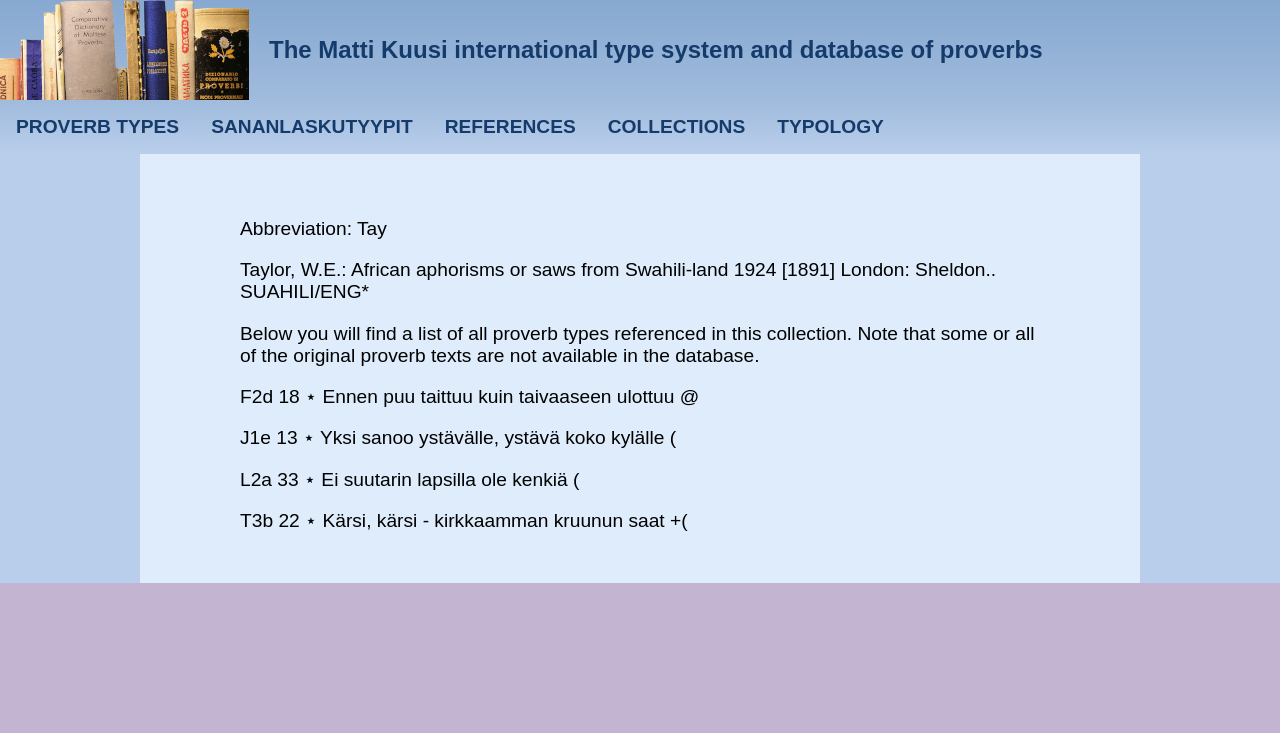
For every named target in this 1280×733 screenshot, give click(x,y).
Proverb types (97, 126)
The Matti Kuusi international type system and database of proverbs (656, 49)
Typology (830, 126)
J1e (255, 437)
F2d (256, 396)
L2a (256, 479)
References (510, 126)
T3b (256, 520)
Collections (677, 126)
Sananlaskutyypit (311, 126)
